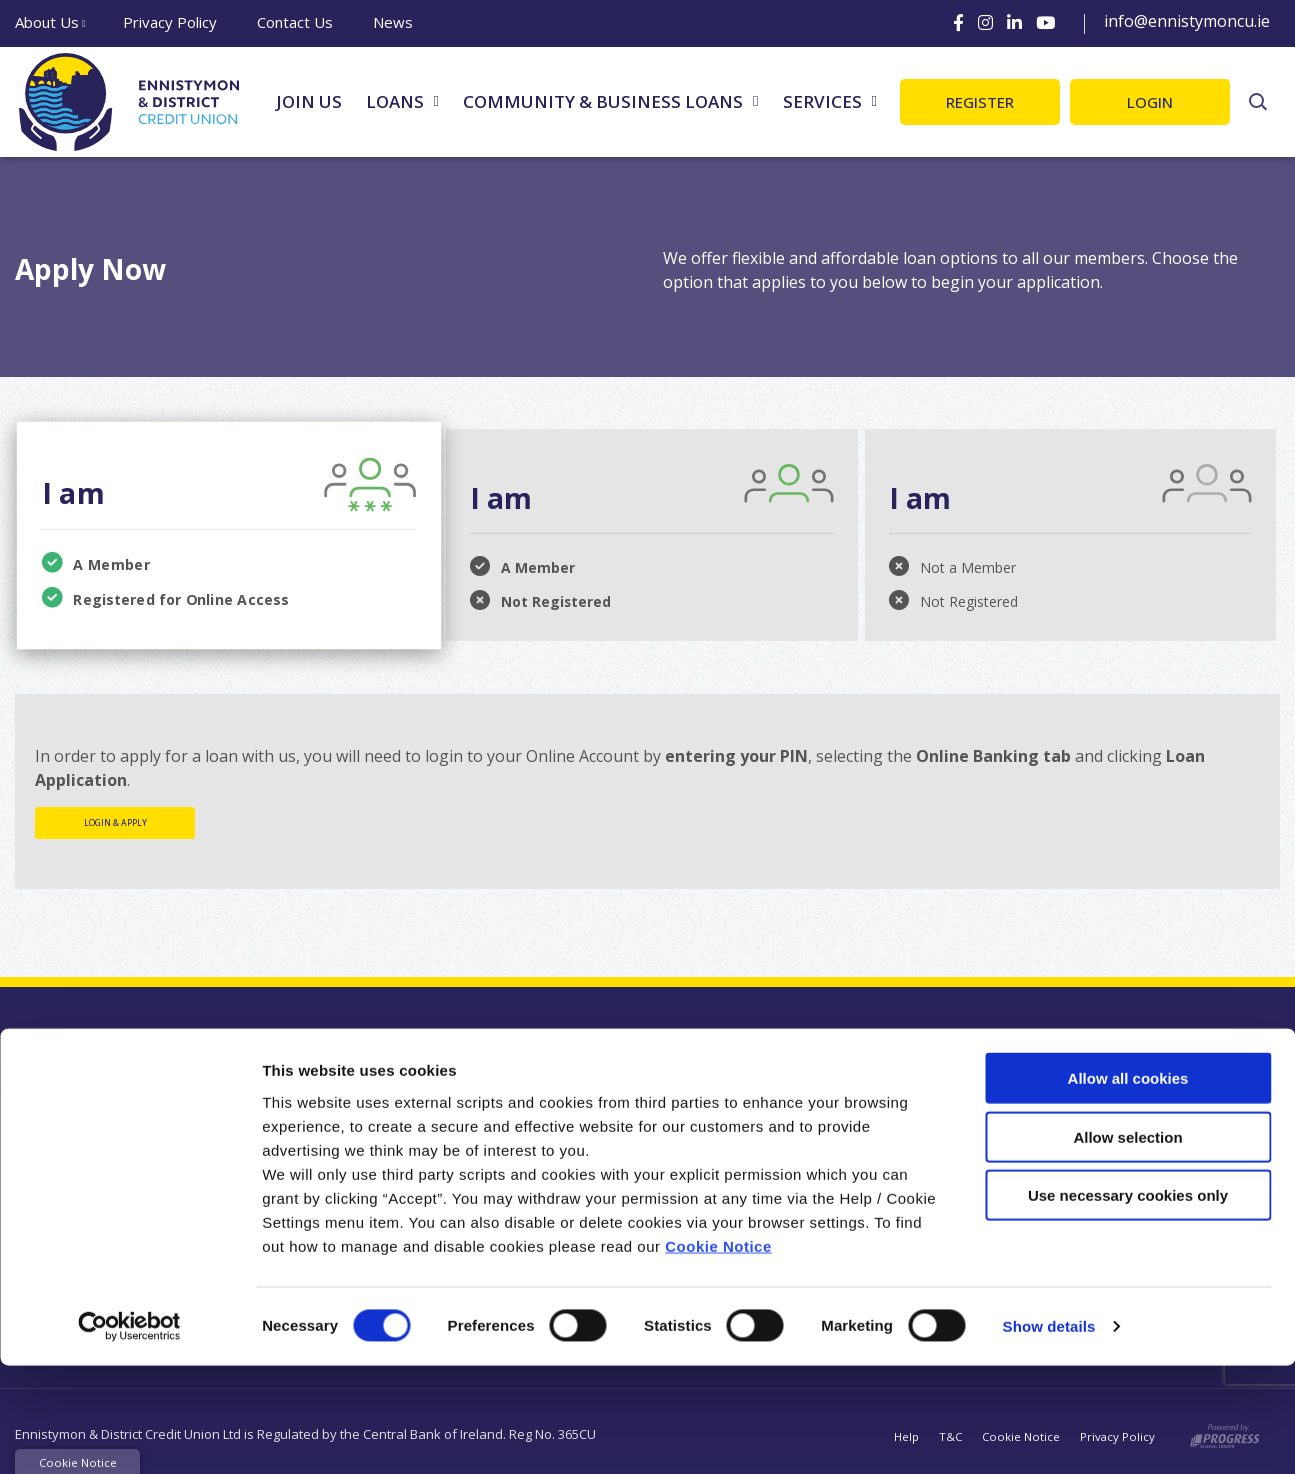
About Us (47, 22)
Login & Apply (115, 822)
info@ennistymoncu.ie (1187, 21)
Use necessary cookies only (1128, 1303)
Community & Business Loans (603, 101)
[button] (1257, 102)
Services (822, 101)
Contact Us (295, 22)
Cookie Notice (718, 1353)
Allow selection (1127, 1245)
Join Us (309, 101)
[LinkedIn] (1014, 22)
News (393, 22)
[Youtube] (1045, 22)
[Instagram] (985, 22)
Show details (1049, 1434)
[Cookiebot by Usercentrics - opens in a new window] (129, 1435)
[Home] (125, 102)
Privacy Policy (170, 22)
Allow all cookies (1128, 1186)
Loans (395, 101)
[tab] (226, 532)
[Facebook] (958, 22)
